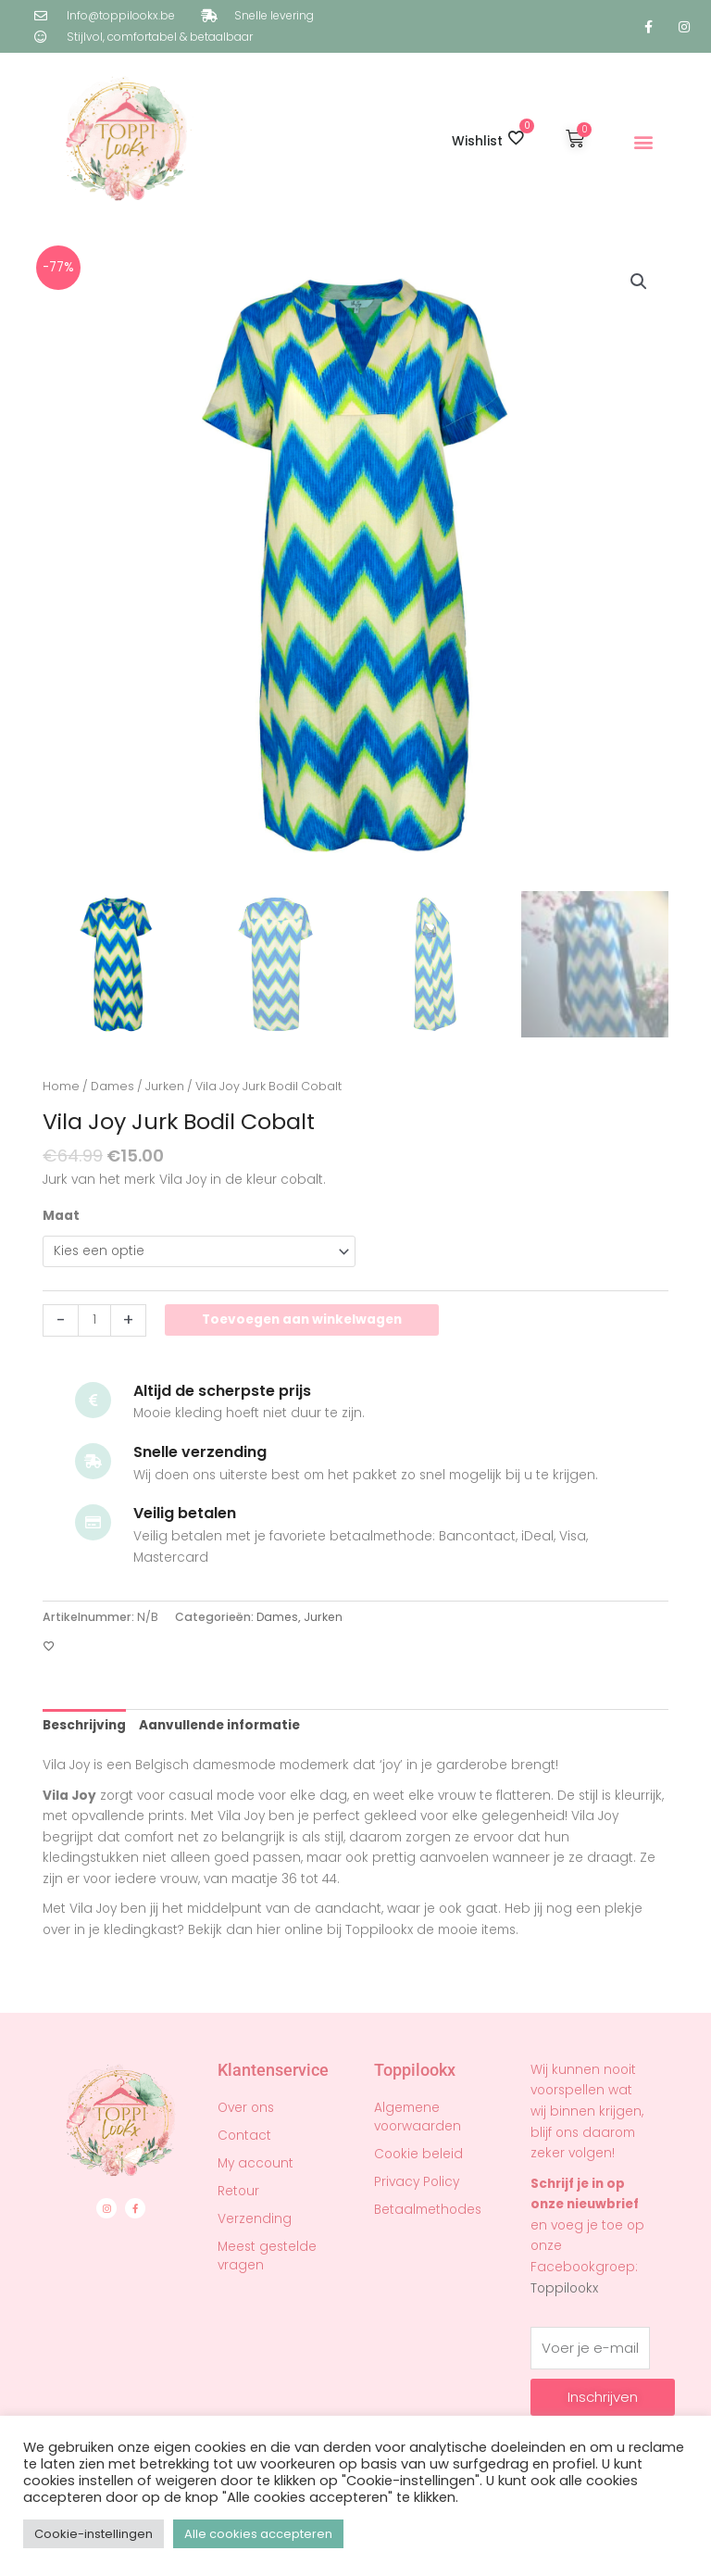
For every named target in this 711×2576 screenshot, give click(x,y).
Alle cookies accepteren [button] (258, 2534)
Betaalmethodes (427, 2209)
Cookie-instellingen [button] (93, 2534)
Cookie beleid (418, 2154)
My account (255, 2163)
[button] (644, 142)
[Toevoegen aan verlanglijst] (49, 1646)
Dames (112, 1086)
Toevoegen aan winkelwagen (302, 1319)
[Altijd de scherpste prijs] (93, 1400)
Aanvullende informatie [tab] (219, 1725)
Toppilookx (564, 2288)
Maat (61, 1216)
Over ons (246, 2108)
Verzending (255, 2219)
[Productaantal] (94, 1320)
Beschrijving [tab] (84, 1725)
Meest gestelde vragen (267, 2256)
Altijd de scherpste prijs (222, 1390)
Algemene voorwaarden (417, 2117)
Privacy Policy (416, 2182)
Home (61, 1086)
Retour (238, 2191)
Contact (244, 2135)
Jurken (164, 1086)
